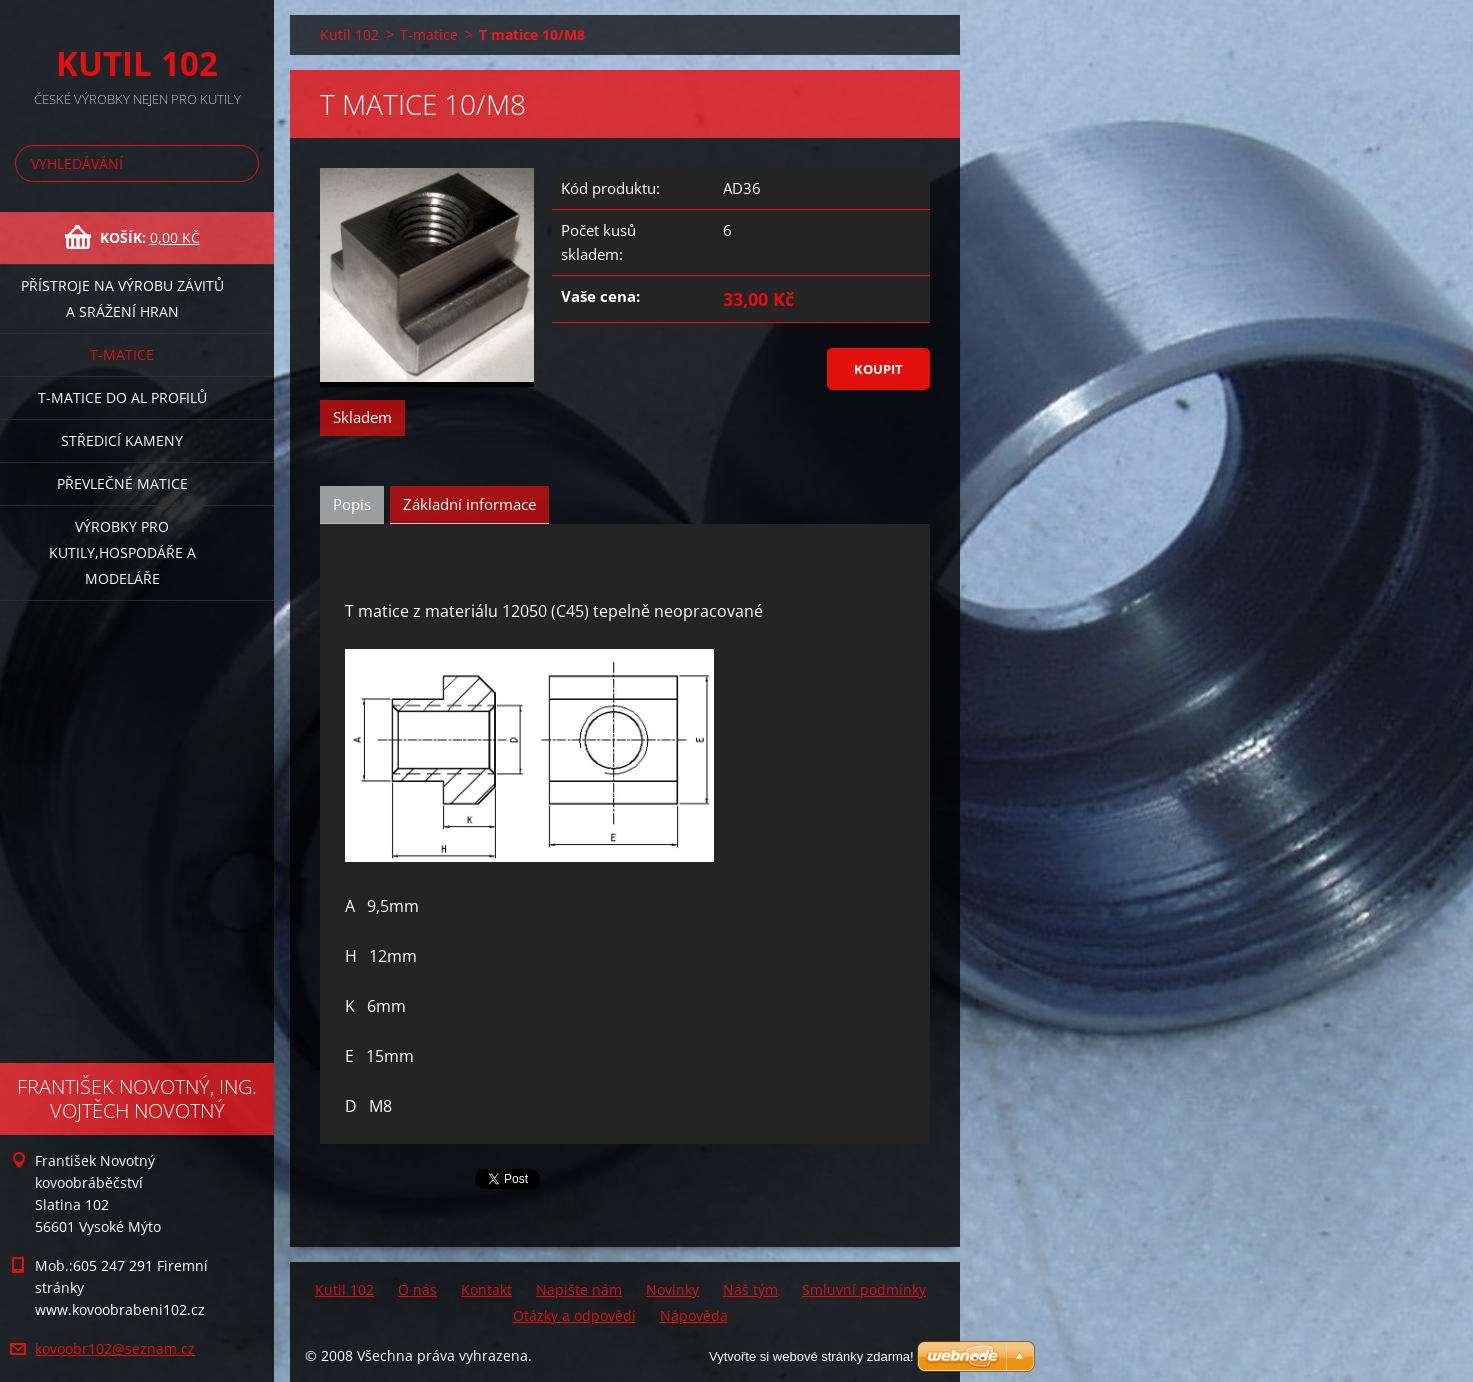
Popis (352, 504)
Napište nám (579, 1289)
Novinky (672, 1289)
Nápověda (694, 1315)
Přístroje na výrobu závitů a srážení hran (122, 298)
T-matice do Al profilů (122, 397)
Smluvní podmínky (864, 1289)
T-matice (122, 354)
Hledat (240, 163)
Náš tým (750, 1289)
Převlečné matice (122, 483)
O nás (417, 1289)
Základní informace (469, 504)
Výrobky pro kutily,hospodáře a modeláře (122, 552)
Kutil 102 (349, 34)
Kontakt (486, 1289)
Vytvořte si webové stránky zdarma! (811, 1356)
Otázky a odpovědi (574, 1315)
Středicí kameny (122, 440)
